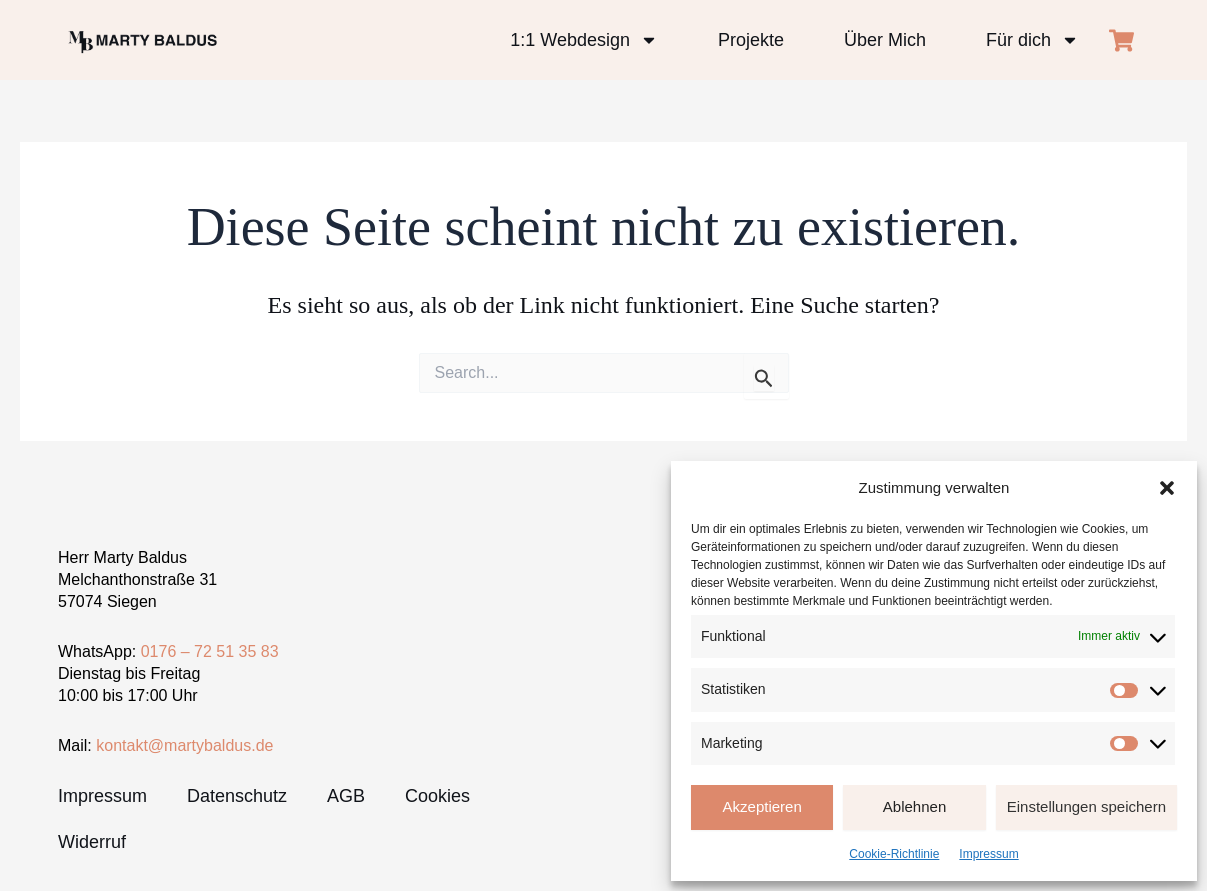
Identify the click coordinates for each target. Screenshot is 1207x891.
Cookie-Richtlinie (894, 854)
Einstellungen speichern (1086, 806)
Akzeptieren (762, 806)
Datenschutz (237, 796)
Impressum (988, 854)
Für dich (1032, 40)
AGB (346, 796)
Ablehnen (914, 806)
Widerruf (92, 842)
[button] (1167, 488)
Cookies (437, 796)
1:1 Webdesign (584, 40)
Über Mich (885, 40)
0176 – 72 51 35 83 (210, 651)
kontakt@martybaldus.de (184, 745)
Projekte (751, 40)
